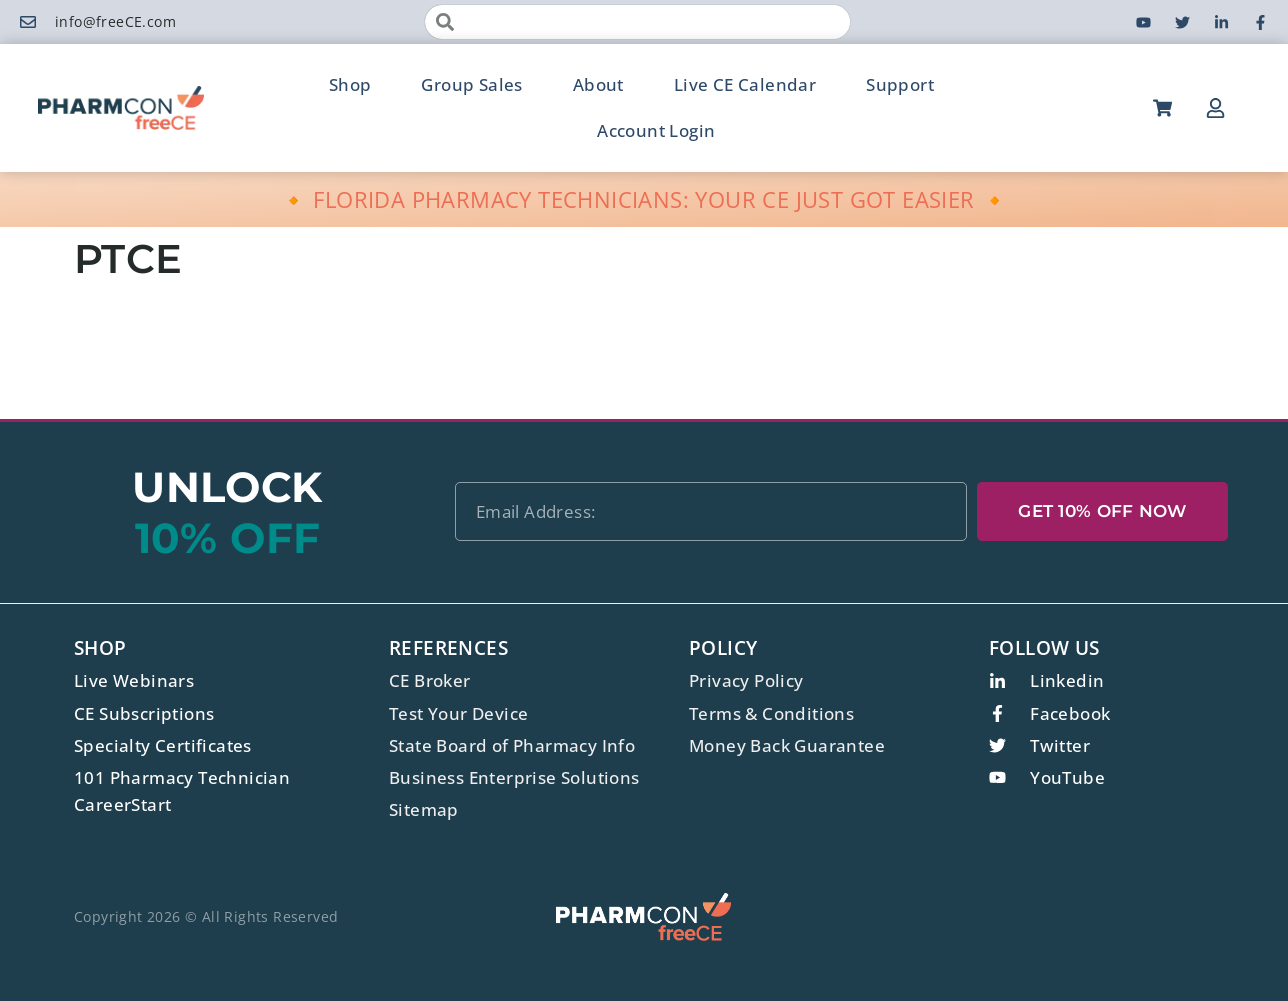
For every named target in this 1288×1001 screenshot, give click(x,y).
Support (900, 84)
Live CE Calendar (745, 84)
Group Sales (471, 84)
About (598, 84)
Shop (350, 84)
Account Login (656, 130)
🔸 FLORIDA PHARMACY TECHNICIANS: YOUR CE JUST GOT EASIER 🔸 (644, 199)
